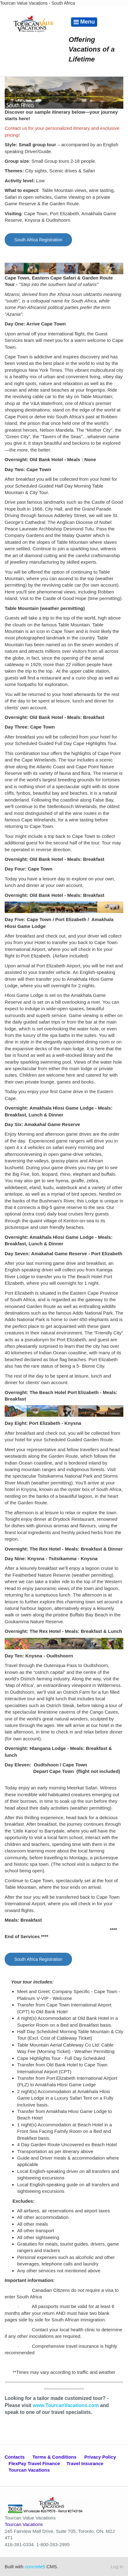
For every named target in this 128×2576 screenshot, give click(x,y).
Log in (117, 2566)
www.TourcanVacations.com (66, 2405)
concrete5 (35, 2566)
